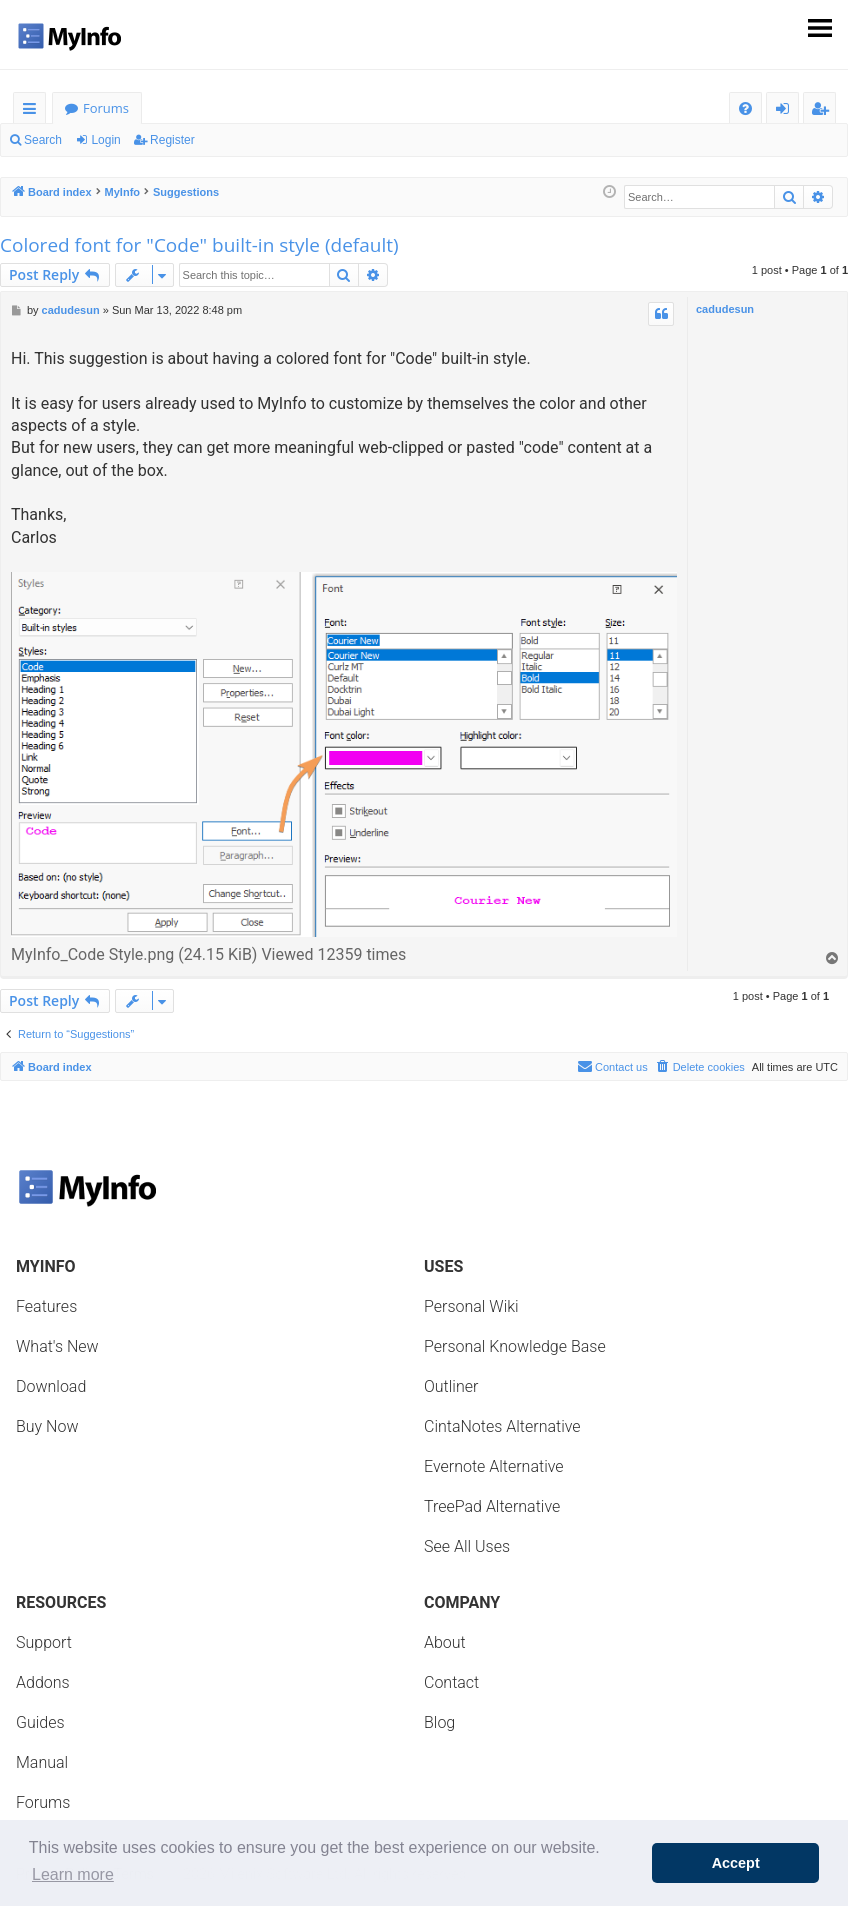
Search (43, 140)
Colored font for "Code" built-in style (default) (199, 245)
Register (172, 140)
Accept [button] (736, 1863)
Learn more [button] (73, 1874)
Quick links (33, 111)
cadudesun (725, 309)
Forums (106, 108)
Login (105, 140)
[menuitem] (745, 108)
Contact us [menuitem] (612, 1066)
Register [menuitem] (824, 111)
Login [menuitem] (786, 111)
